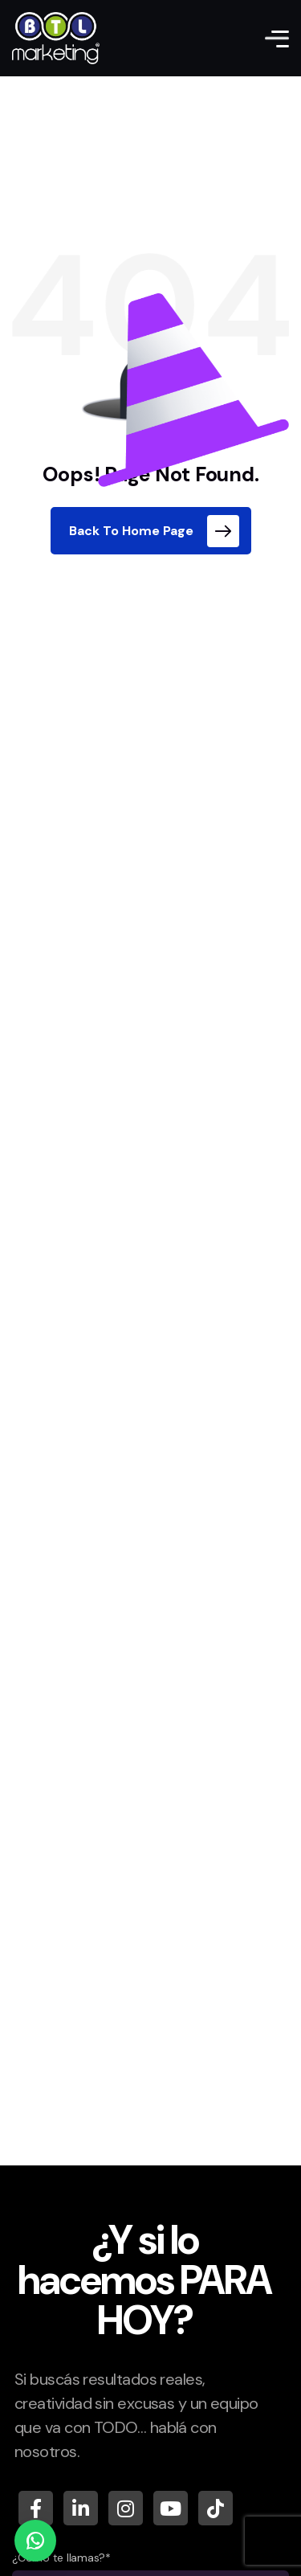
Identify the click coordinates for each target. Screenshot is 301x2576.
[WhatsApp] (35, 2541)
